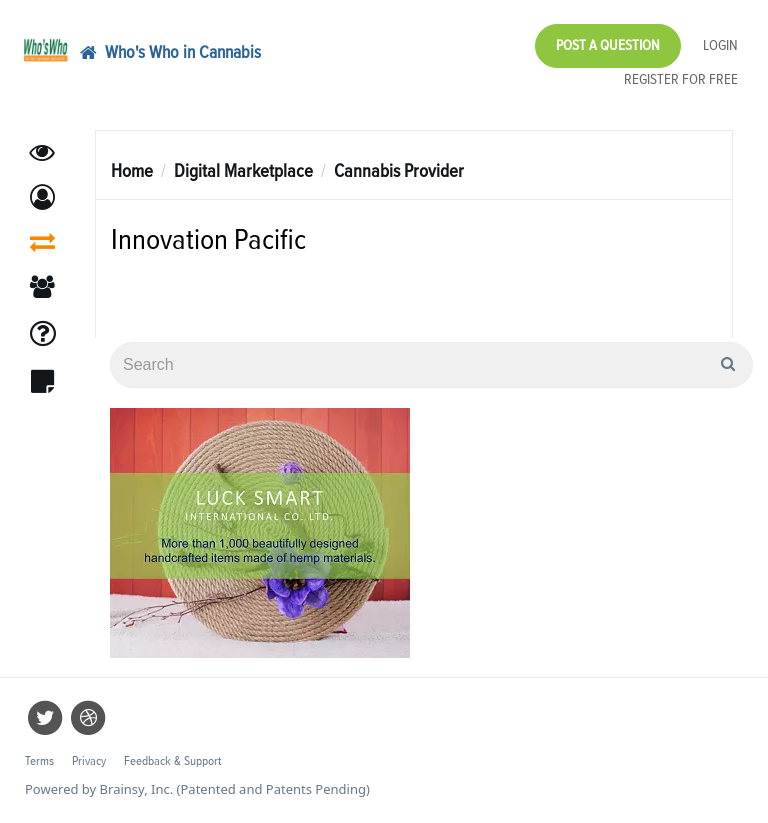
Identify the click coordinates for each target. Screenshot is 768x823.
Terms (39, 761)
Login (720, 45)
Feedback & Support (172, 761)
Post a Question (608, 45)
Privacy (89, 761)
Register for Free (681, 79)
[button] (42, 197)
